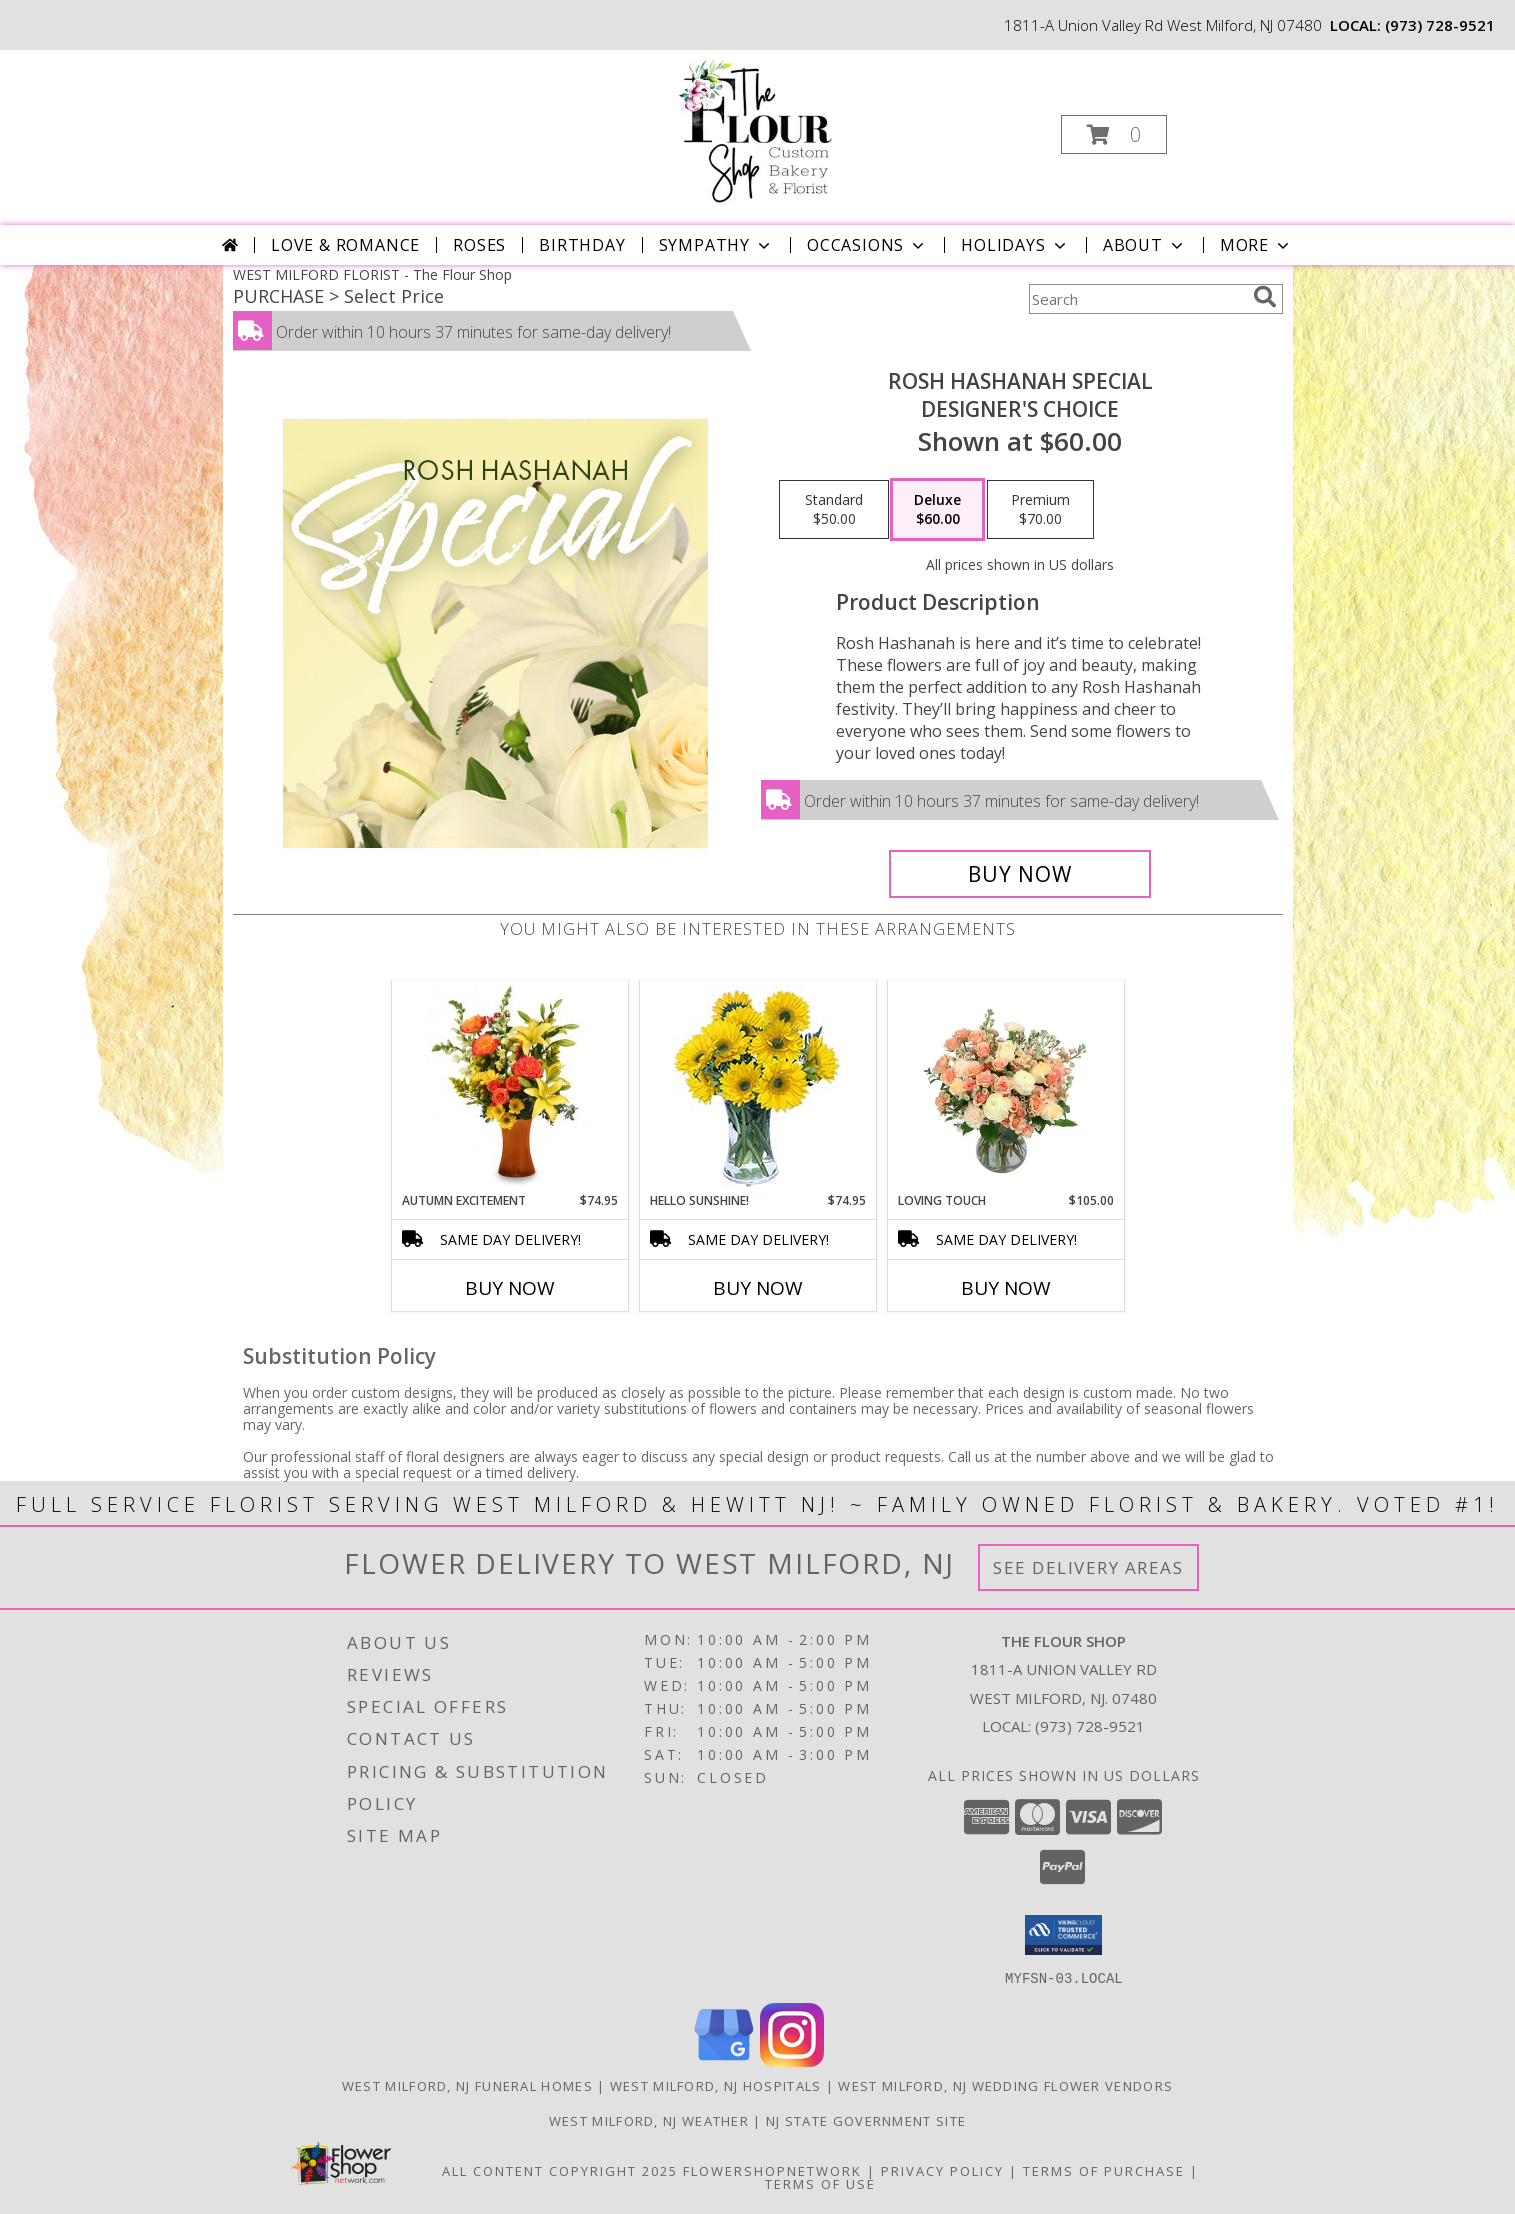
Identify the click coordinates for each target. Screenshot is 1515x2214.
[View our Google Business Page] (724, 2060)
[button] (1114, 134)
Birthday (582, 245)
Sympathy (716, 245)
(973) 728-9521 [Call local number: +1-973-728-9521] (1440, 25)
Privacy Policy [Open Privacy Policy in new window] (942, 2170)
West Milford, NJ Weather (649, 2120)
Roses (479, 245)
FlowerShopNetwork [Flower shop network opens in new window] (772, 2170)
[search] (1265, 297)
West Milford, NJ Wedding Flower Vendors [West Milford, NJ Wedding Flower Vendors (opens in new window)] (1005, 2085)
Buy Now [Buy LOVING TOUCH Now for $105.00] (1006, 1288)
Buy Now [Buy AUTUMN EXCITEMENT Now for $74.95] (510, 1288)
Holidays (1015, 245)
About (1145, 245)
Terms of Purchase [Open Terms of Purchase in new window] (1104, 2170)
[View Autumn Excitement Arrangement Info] (509, 1086)
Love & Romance (345, 245)
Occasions (867, 245)
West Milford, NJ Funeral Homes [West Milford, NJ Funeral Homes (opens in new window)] (467, 2085)
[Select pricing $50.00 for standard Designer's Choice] (834, 510)
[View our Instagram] (792, 2060)
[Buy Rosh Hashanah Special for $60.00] (1020, 874)
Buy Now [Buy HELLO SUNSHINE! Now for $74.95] (758, 1288)
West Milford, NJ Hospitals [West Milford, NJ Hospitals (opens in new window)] (716, 2085)
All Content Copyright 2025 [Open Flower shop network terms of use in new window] (560, 2170)
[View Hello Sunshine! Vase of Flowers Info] (757, 1086)
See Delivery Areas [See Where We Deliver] (1088, 1567)
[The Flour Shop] (756, 128)
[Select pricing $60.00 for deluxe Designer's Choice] (937, 510)
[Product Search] (1137, 299)
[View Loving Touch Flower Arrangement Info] (1005, 1086)
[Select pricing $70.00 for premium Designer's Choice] (1040, 510)
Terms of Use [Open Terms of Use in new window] (820, 2183)
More (1256, 245)
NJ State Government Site (866, 2120)
